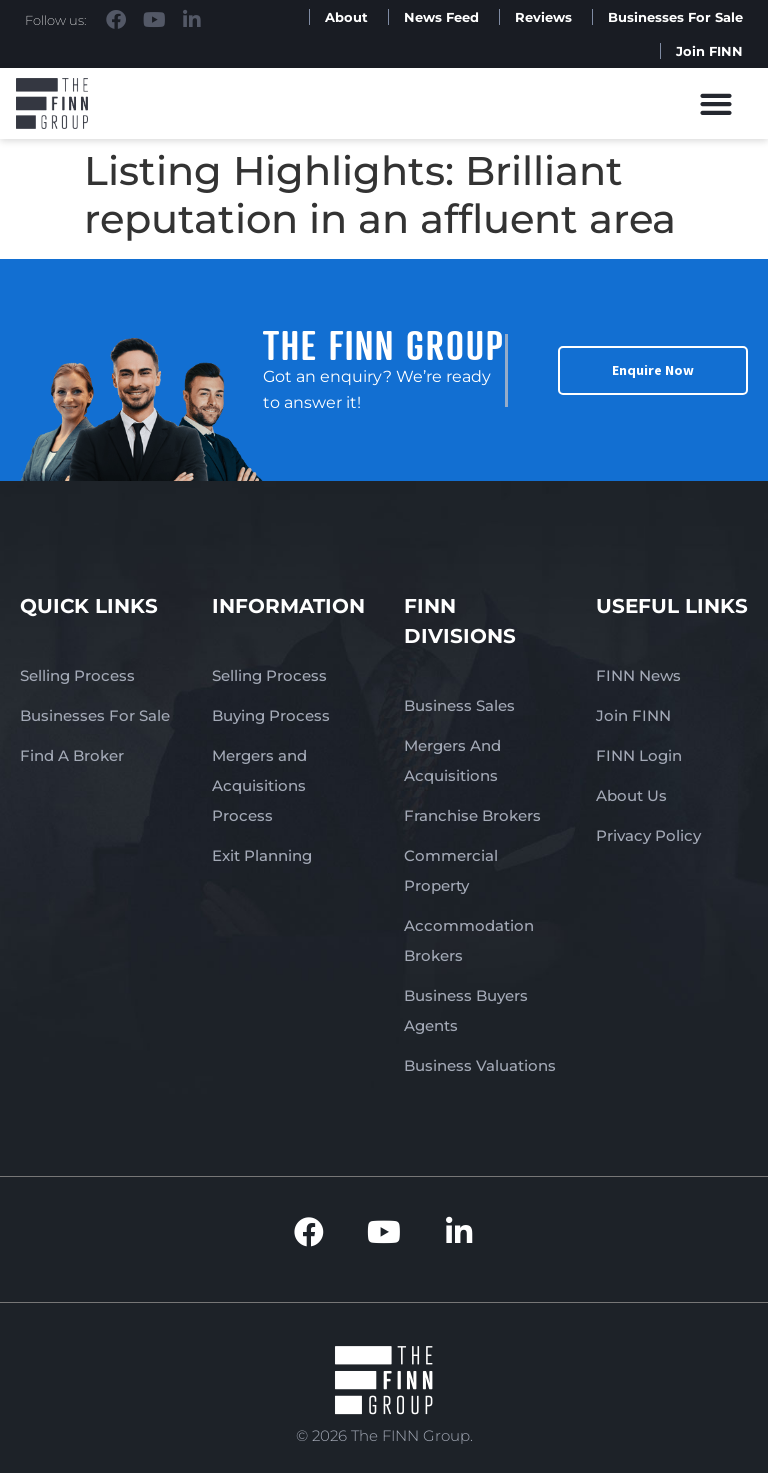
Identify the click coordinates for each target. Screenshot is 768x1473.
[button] (716, 103)
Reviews (543, 17)
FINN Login (639, 755)
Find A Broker (72, 755)
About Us (631, 795)
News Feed (441, 17)
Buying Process (271, 715)
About (346, 17)
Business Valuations (480, 1065)
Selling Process (77, 675)
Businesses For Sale (675, 17)
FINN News (638, 675)
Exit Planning (262, 855)
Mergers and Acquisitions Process (259, 785)
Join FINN (709, 51)
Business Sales (459, 705)
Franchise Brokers (472, 815)
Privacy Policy (648, 835)
